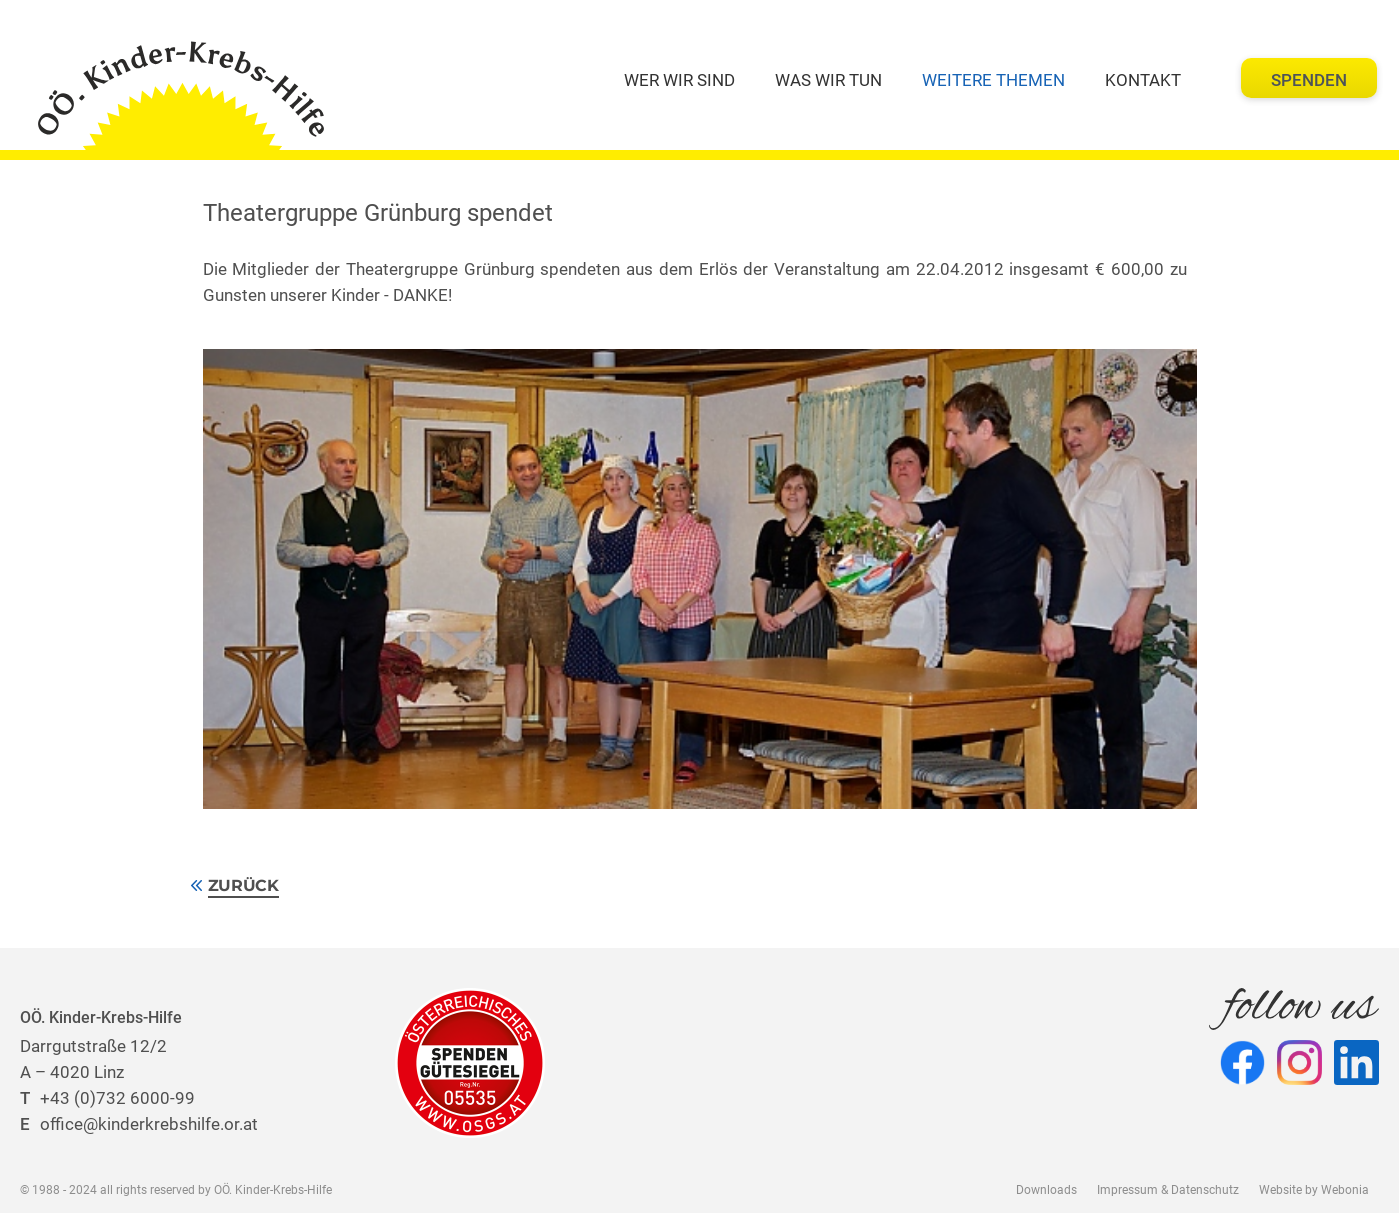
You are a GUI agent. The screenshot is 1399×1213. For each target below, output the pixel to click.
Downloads (1046, 1190)
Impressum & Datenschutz (1168, 1190)
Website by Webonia (1314, 1190)
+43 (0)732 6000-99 (107, 1098)
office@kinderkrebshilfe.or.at (139, 1124)
